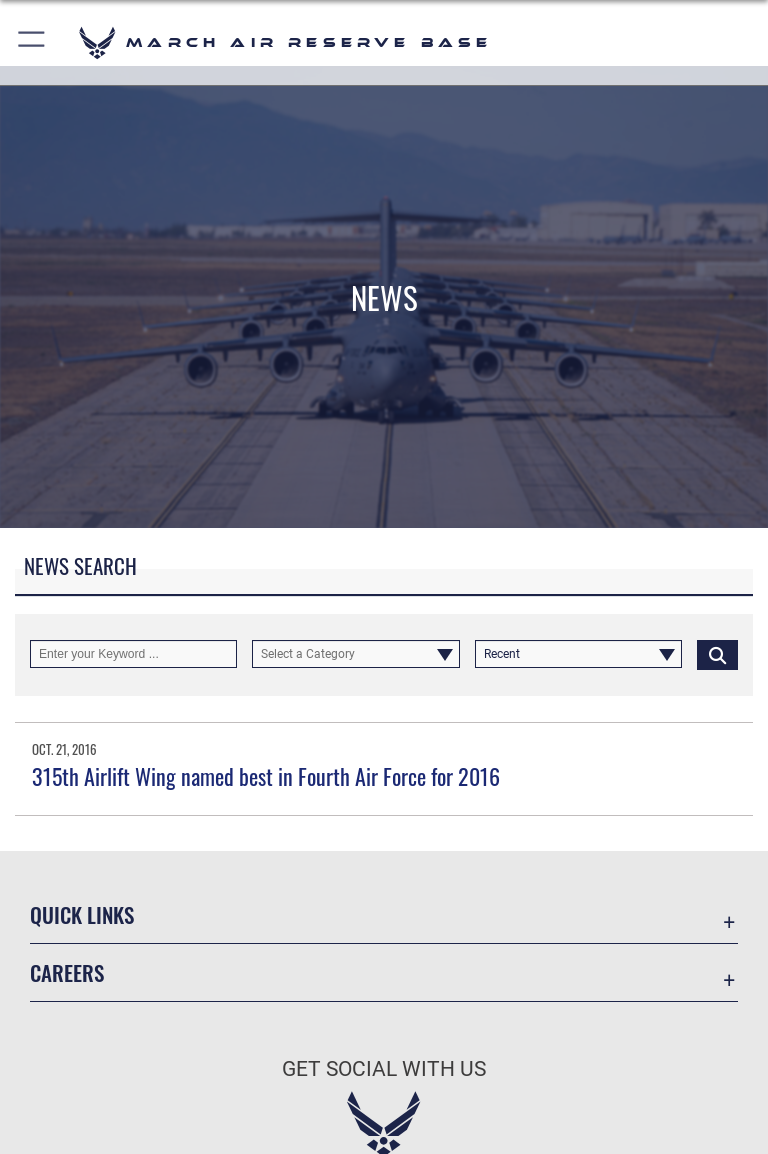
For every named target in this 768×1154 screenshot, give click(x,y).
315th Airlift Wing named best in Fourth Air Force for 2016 (266, 776)
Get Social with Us (384, 1069)
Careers (67, 972)
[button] (32, 42)
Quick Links (82, 914)
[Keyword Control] (133, 654)
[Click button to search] (717, 654)
